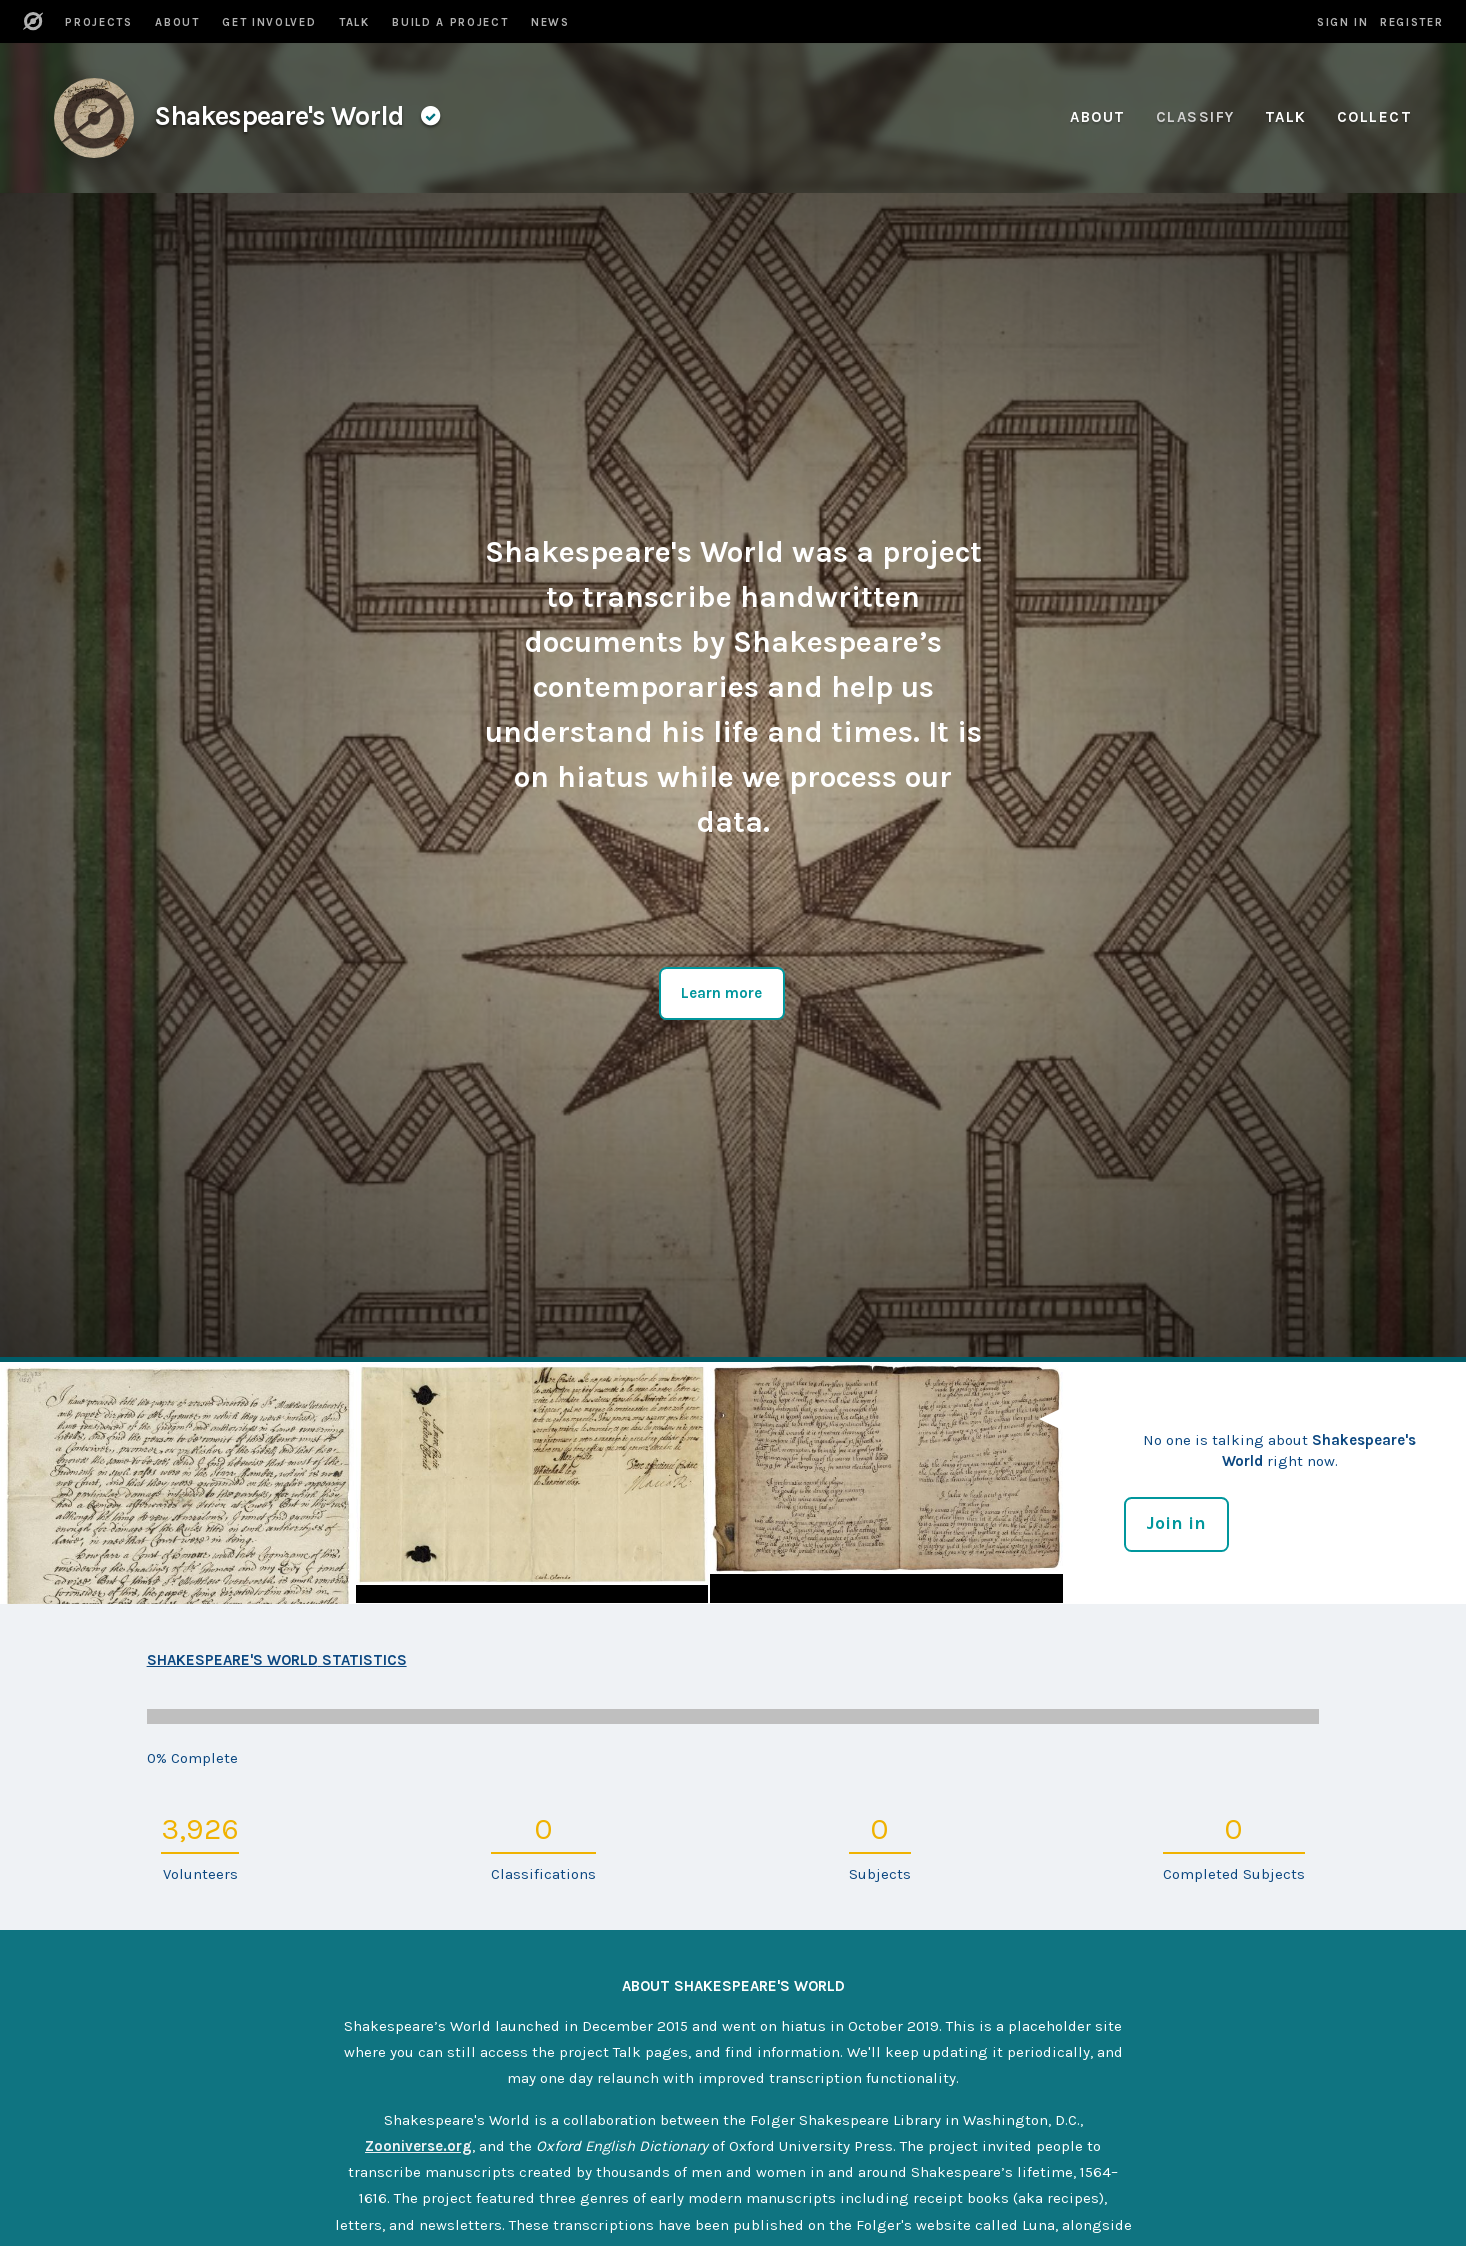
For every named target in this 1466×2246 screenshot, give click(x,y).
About (1098, 117)
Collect (1375, 117)
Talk (1286, 117)
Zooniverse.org (418, 2146)
